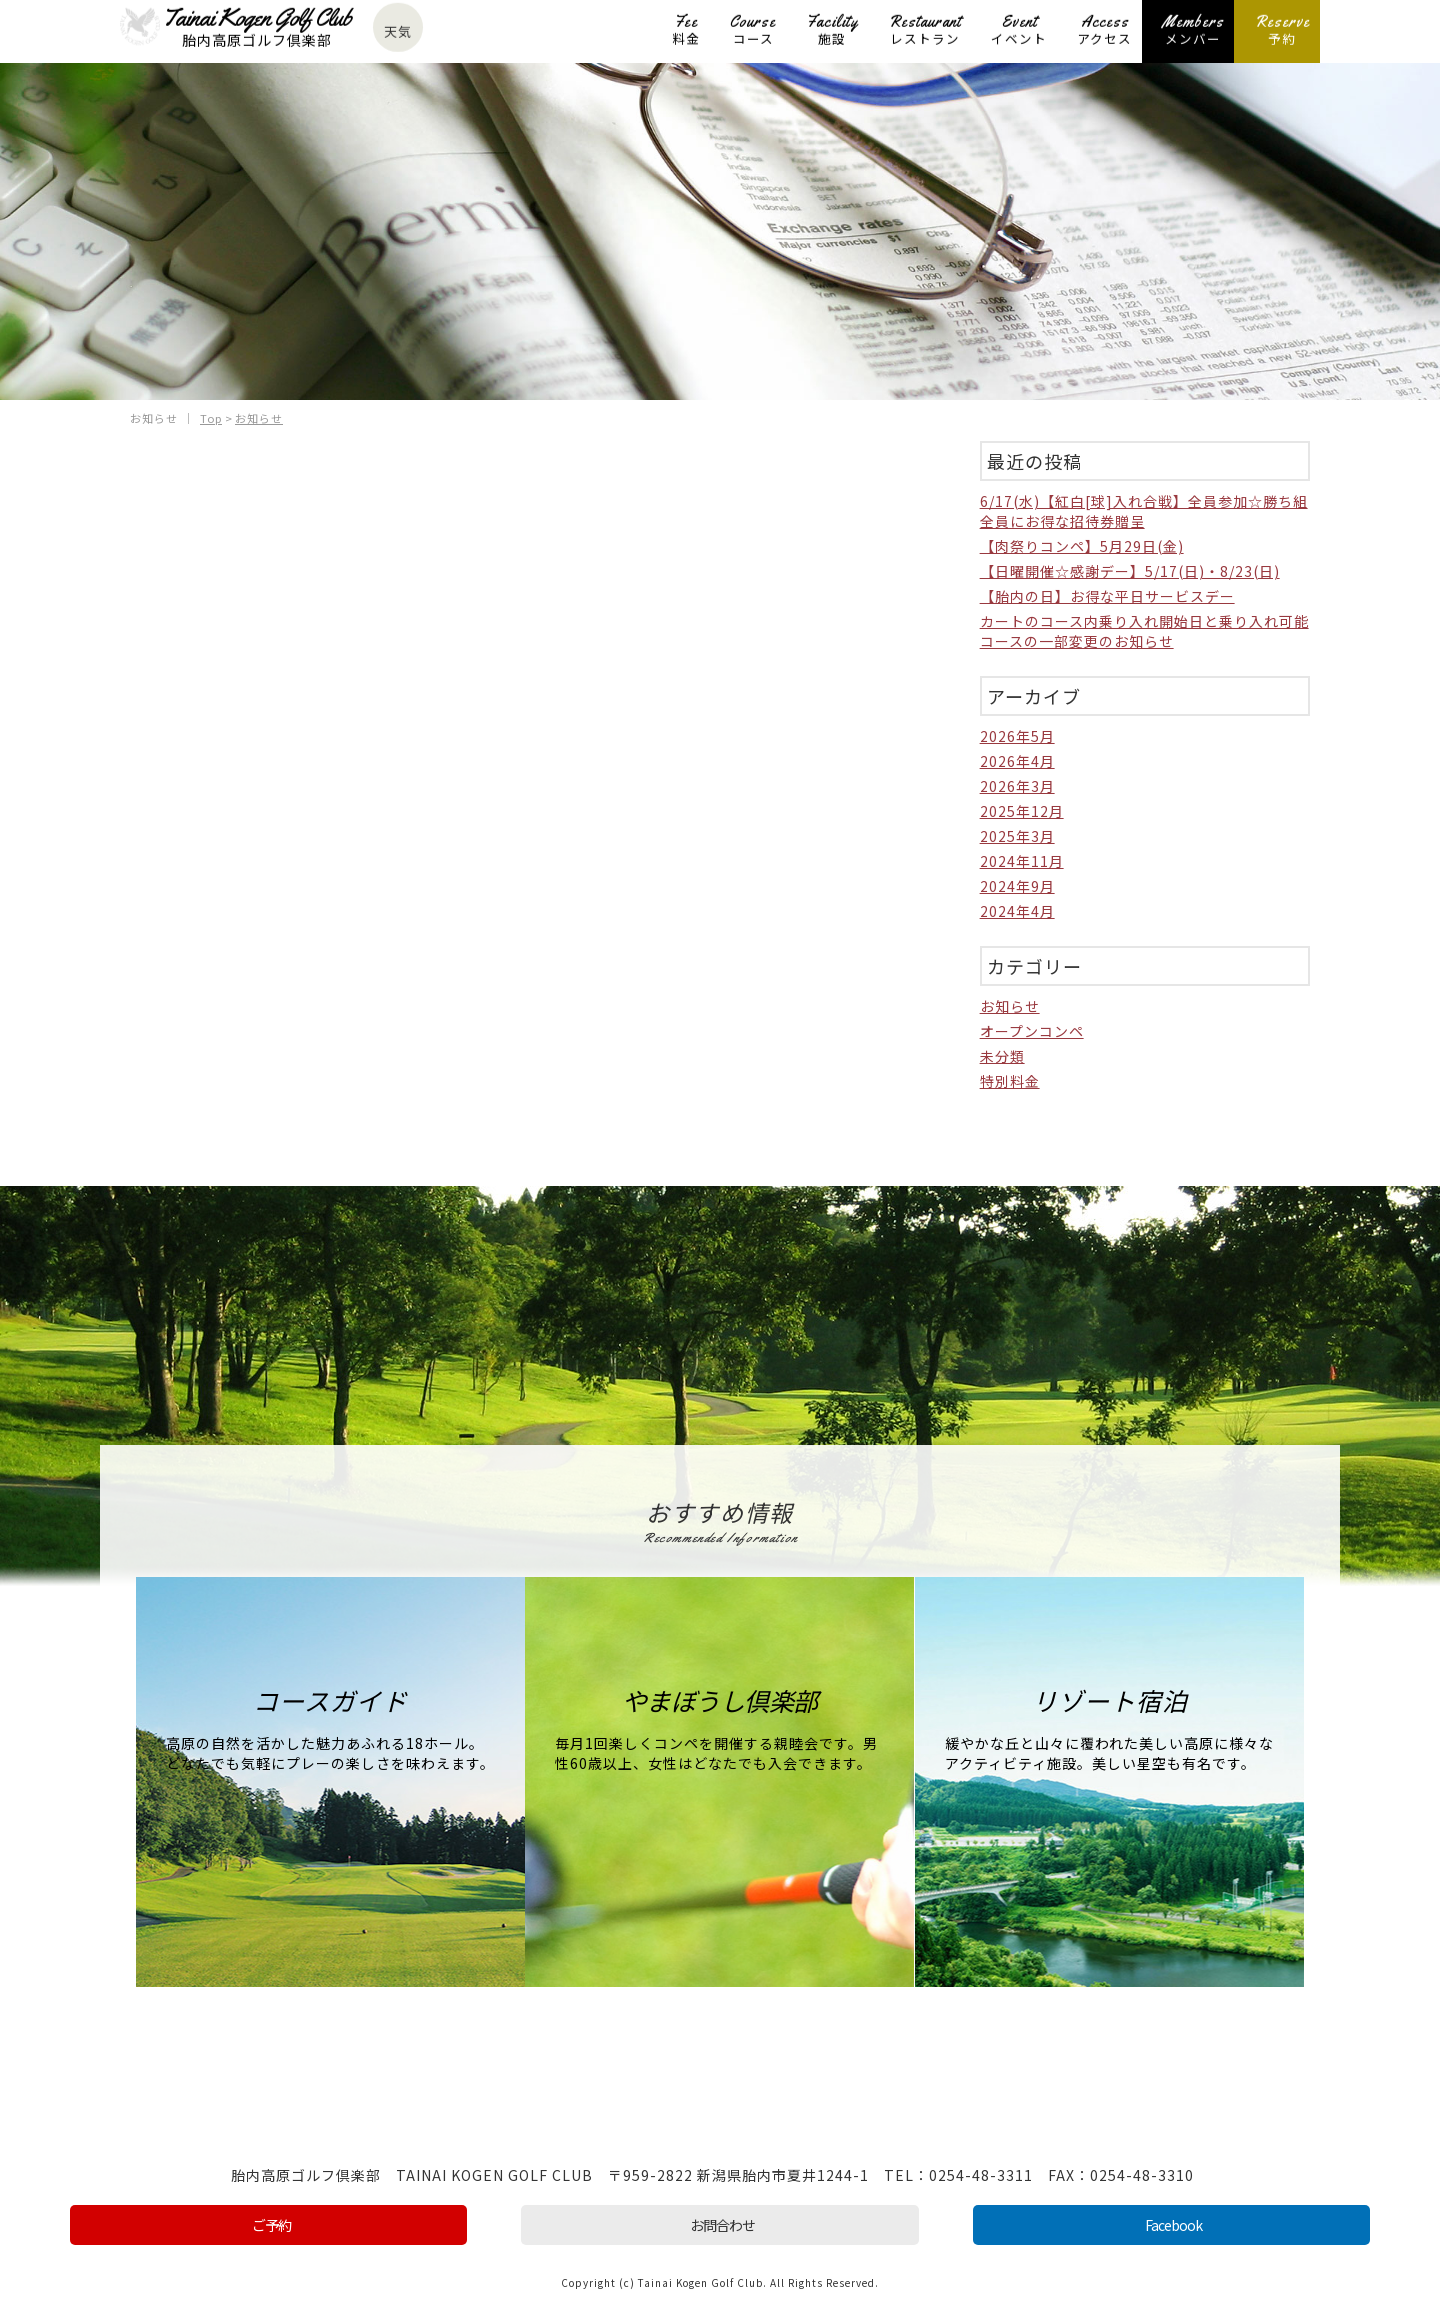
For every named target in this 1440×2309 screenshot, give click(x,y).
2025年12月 (1022, 810)
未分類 (1002, 1055)
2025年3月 (1017, 835)
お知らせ (1010, 1005)
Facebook (1173, 2224)
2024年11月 (1022, 860)
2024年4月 (1017, 910)
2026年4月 (1017, 760)
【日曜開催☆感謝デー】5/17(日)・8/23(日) (1130, 570)
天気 (398, 32)
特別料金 (1010, 1080)
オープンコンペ (1032, 1030)
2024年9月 (1017, 885)
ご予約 (271, 2224)
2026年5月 (1017, 735)
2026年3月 (1017, 785)
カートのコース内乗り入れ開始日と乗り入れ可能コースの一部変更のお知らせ (1144, 630)
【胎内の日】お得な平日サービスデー (1107, 595)
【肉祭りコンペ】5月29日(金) (1082, 545)
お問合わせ (722, 2224)
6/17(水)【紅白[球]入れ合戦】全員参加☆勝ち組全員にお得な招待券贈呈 (1144, 510)
